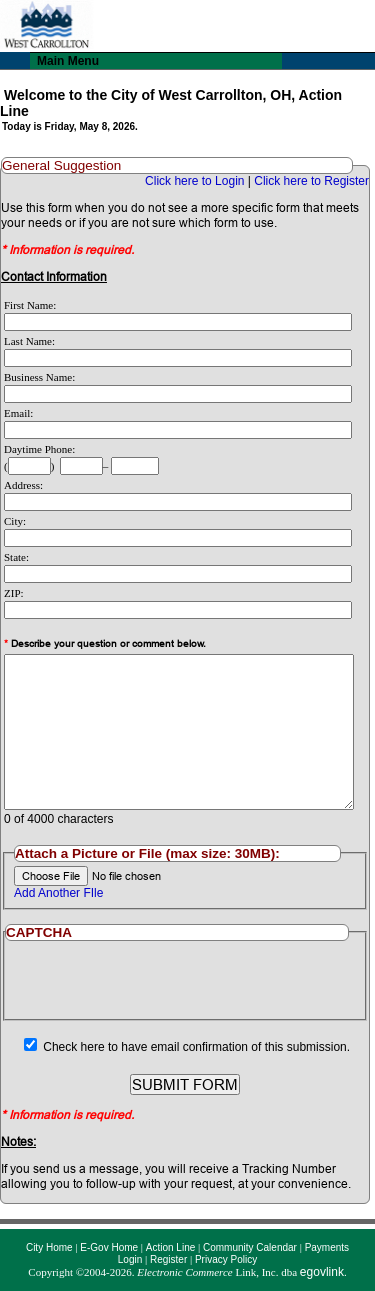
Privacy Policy (226, 1259)
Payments (327, 1247)
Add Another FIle (58, 893)
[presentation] (185, 980)
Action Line (170, 1247)
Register (168, 1259)
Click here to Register (311, 181)
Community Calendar (250, 1247)
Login (130, 1259)
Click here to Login (194, 181)
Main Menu (68, 61)
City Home (49, 1247)
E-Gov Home (109, 1247)
